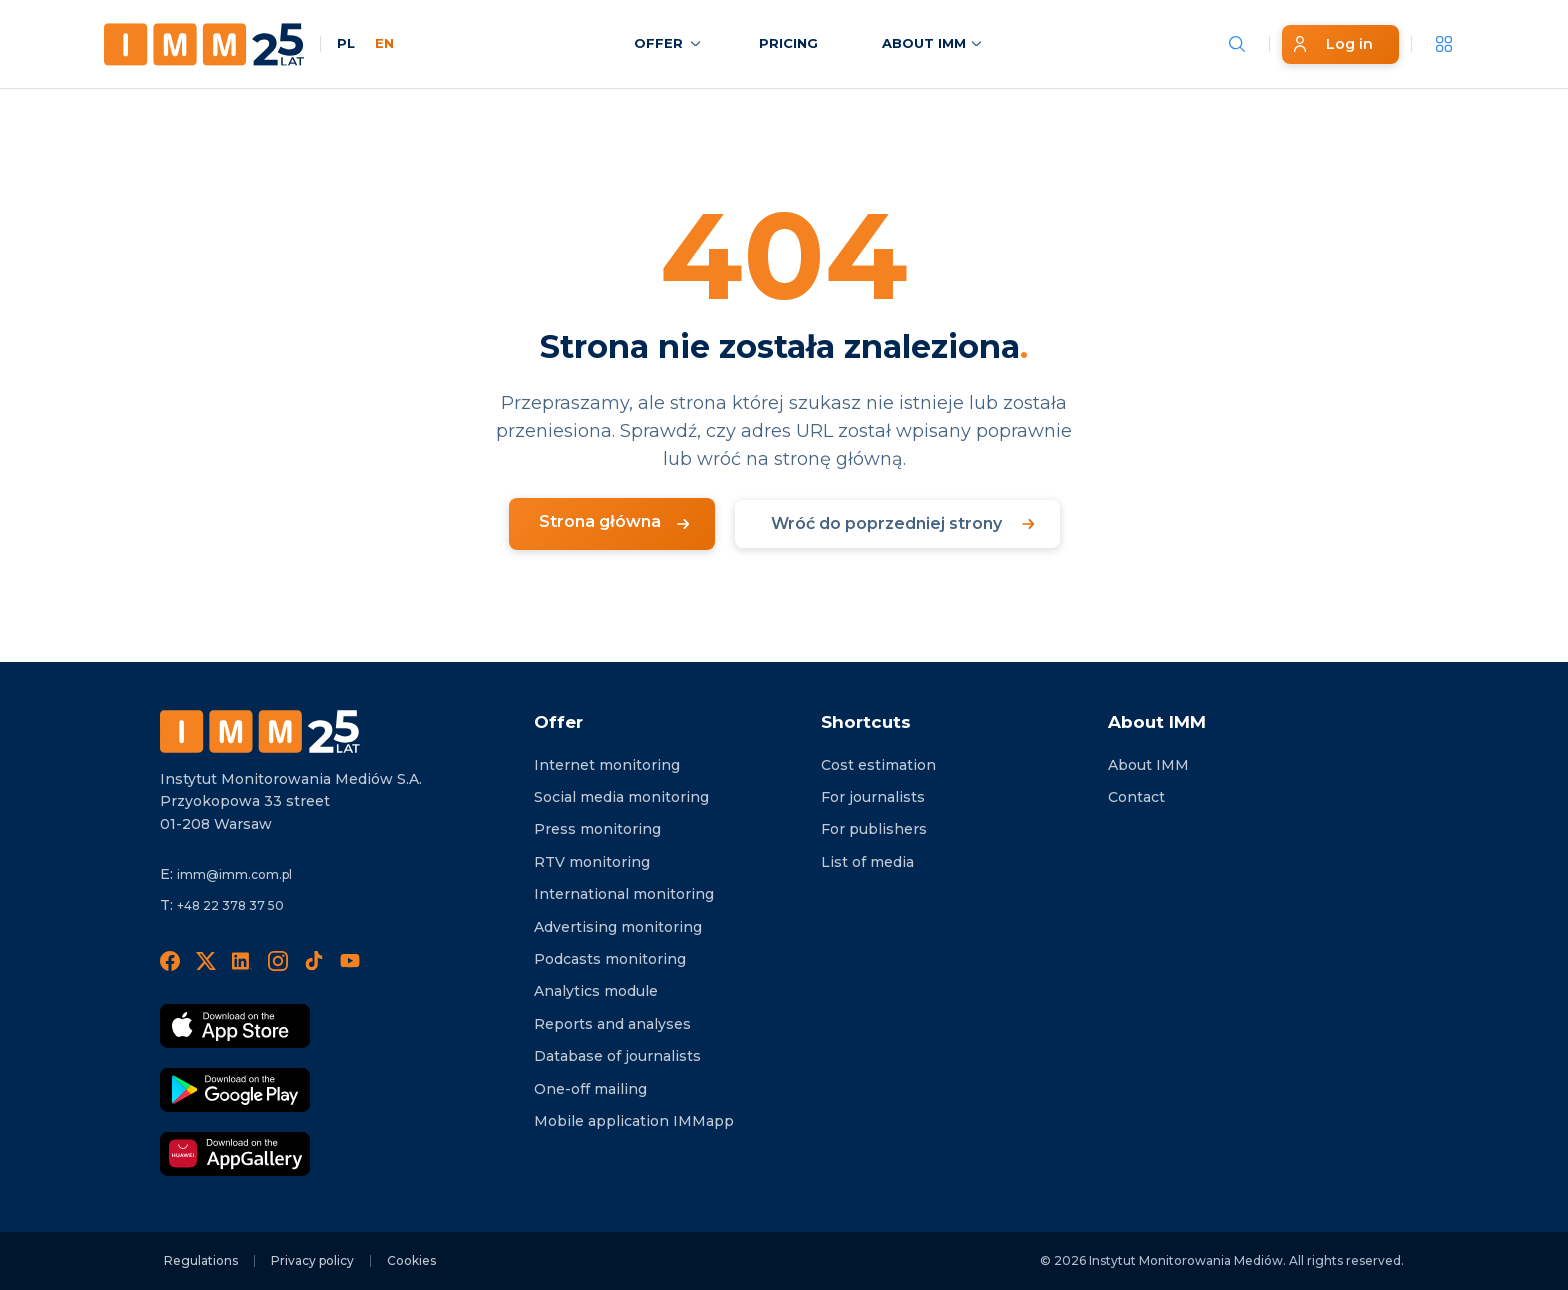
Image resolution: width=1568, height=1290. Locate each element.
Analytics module (596, 991)
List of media (867, 862)
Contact (1136, 797)
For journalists (873, 797)
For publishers (874, 829)
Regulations (201, 1260)
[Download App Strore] (235, 1026)
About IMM (1148, 765)
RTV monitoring (592, 862)
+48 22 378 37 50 (230, 905)
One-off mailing (590, 1089)
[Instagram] (278, 960)
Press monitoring (597, 829)
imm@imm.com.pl (234, 874)
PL (346, 43)
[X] (206, 960)
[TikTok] (314, 960)
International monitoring (624, 894)
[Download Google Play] (235, 1090)
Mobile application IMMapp (634, 1121)
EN (384, 43)
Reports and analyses (612, 1024)
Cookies (411, 1260)
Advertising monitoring (618, 927)
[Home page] (204, 44)
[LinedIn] (242, 960)
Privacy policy (312, 1260)
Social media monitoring (621, 797)
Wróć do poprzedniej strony (886, 523)
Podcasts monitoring (610, 959)
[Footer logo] (260, 731)
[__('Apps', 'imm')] (1444, 44)
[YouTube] (350, 960)
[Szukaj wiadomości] (1237, 44)
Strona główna (600, 521)
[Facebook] (170, 960)
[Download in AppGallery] (235, 1154)
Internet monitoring (607, 765)
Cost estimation (878, 765)
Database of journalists (617, 1056)
